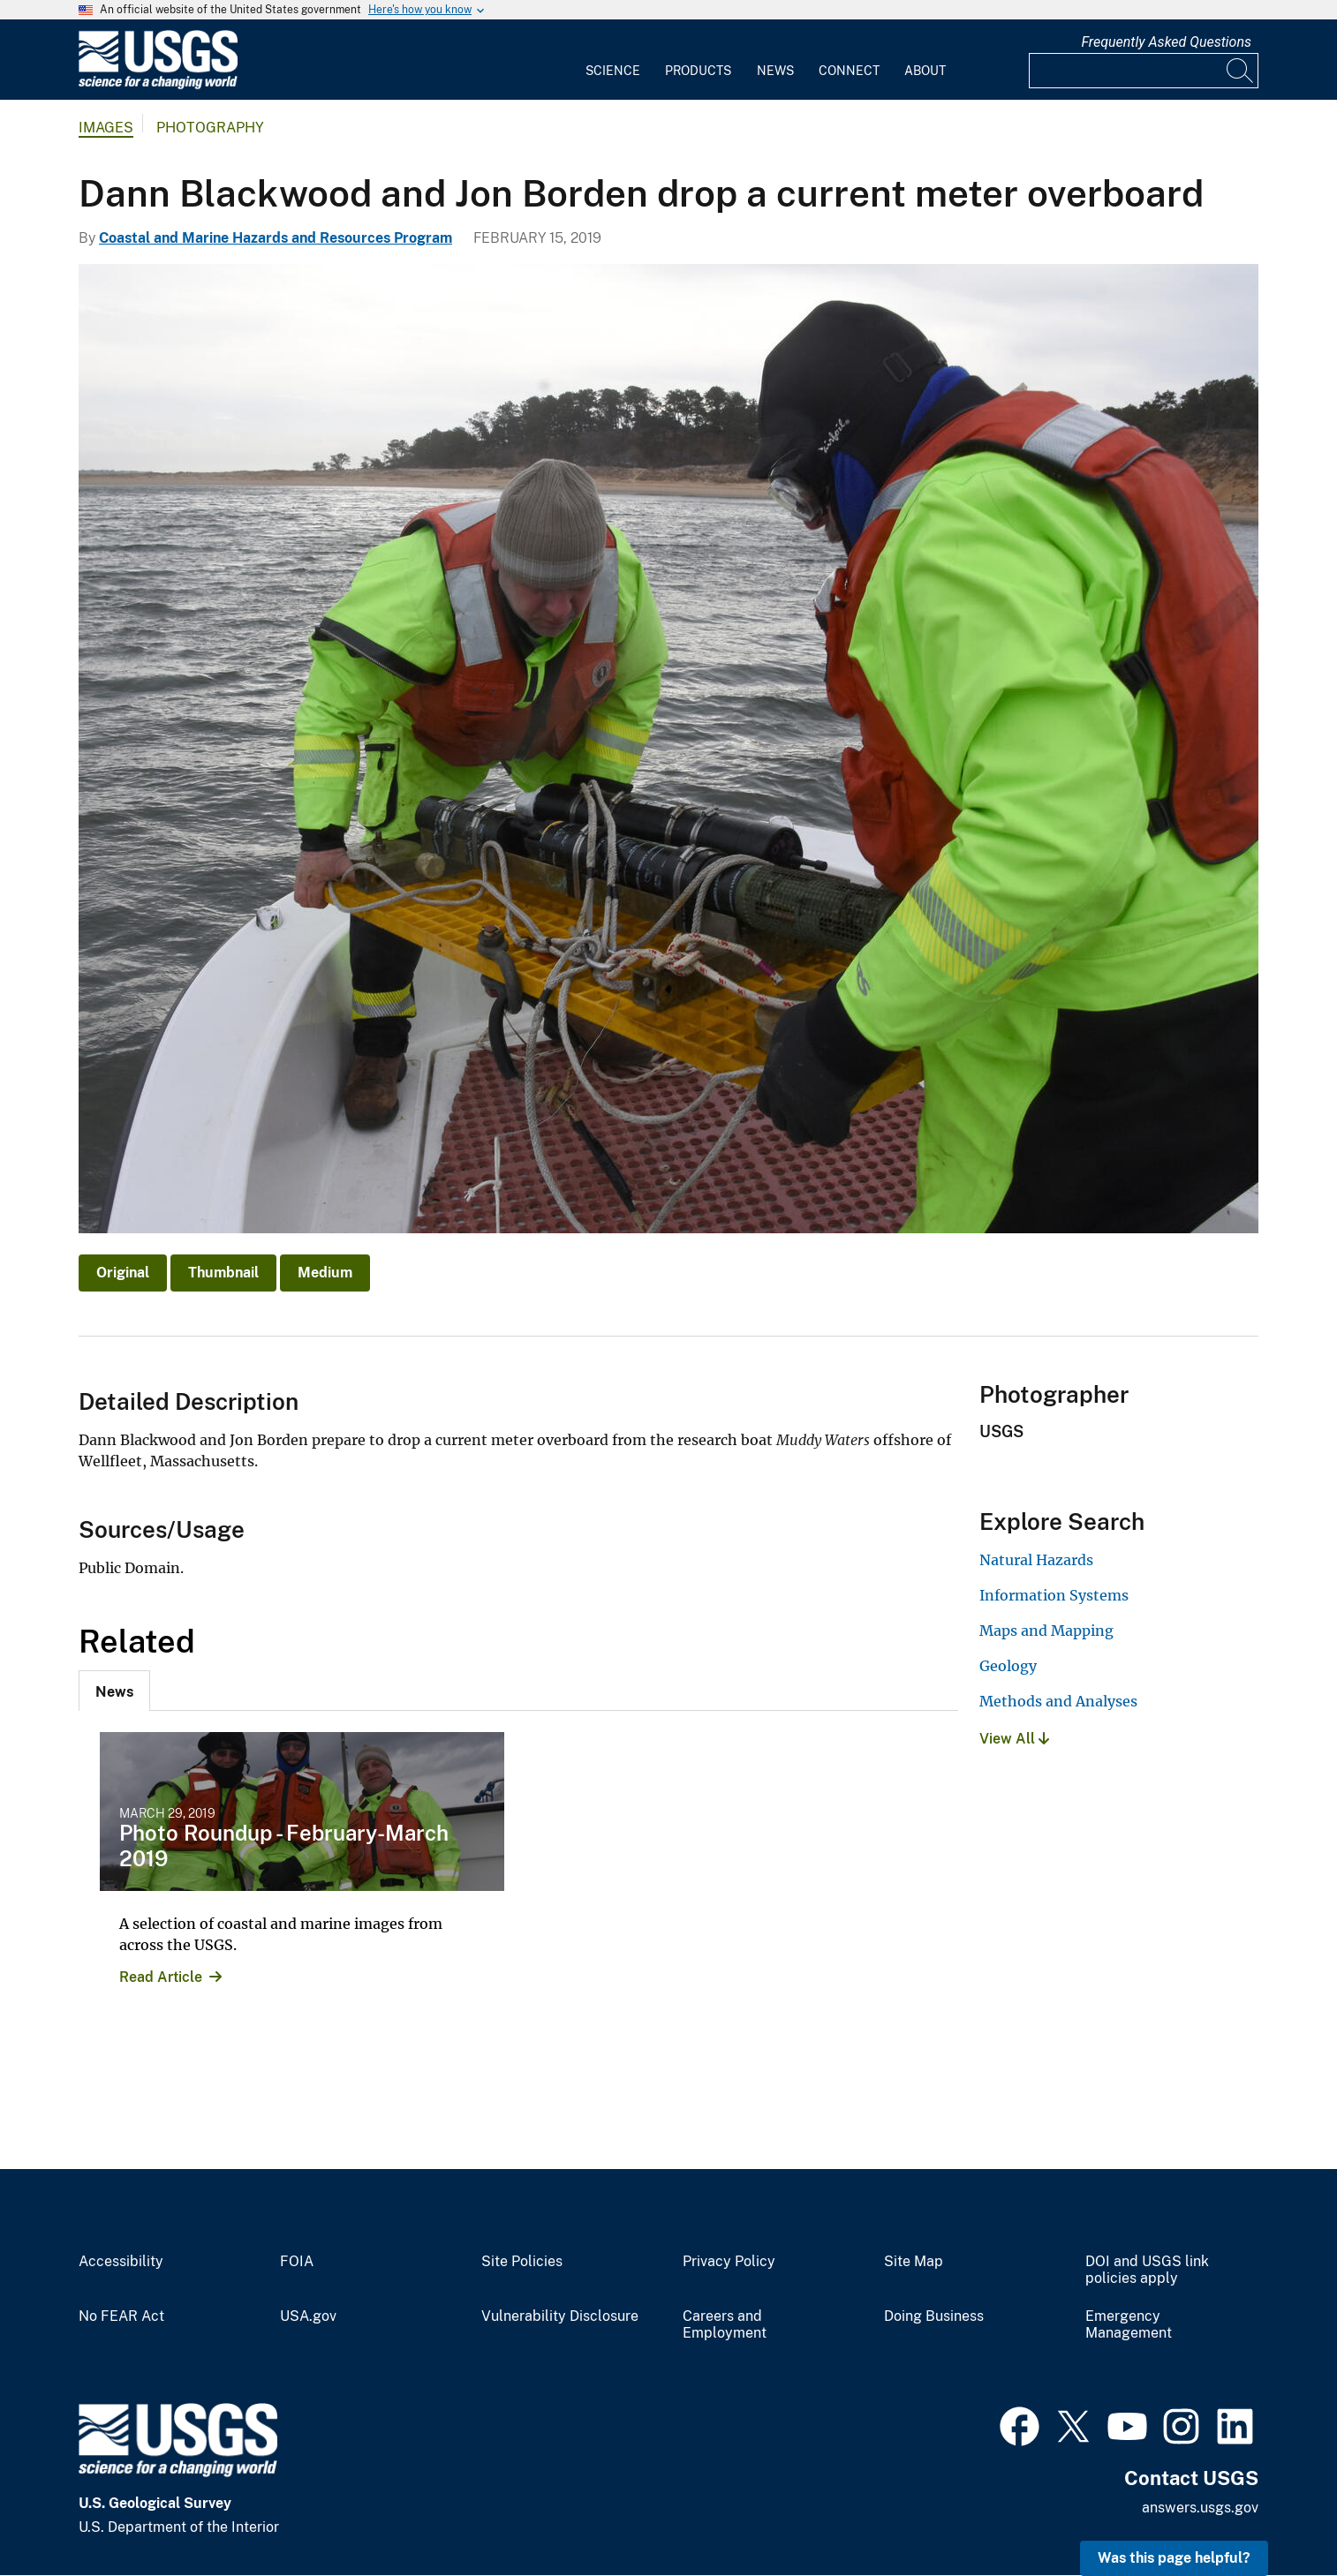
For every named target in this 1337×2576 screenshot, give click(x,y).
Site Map (913, 2262)
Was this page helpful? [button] (1174, 2558)
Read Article (160, 1977)
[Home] (158, 85)
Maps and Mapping (1046, 1630)
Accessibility (121, 2262)
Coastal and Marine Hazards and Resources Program (275, 238)
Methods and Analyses (1058, 1701)
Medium (325, 1272)
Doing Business (934, 2316)
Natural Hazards (1036, 1560)
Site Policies (522, 2262)
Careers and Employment (725, 2325)
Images (106, 127)
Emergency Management (1128, 2325)
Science (612, 71)
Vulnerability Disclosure (559, 2316)
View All (1014, 1738)
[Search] (1240, 70)
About (925, 71)
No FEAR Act (121, 2316)
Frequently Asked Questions (1166, 42)
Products (698, 71)
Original (122, 1272)
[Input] (1143, 70)
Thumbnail (223, 1272)
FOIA (296, 2262)
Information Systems (1054, 1595)
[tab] (114, 1690)
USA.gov (308, 2316)
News (775, 71)
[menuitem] (613, 60)
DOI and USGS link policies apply (1147, 2270)
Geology (1008, 1666)
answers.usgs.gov (1200, 2507)
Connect (849, 71)
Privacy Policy (729, 2262)
